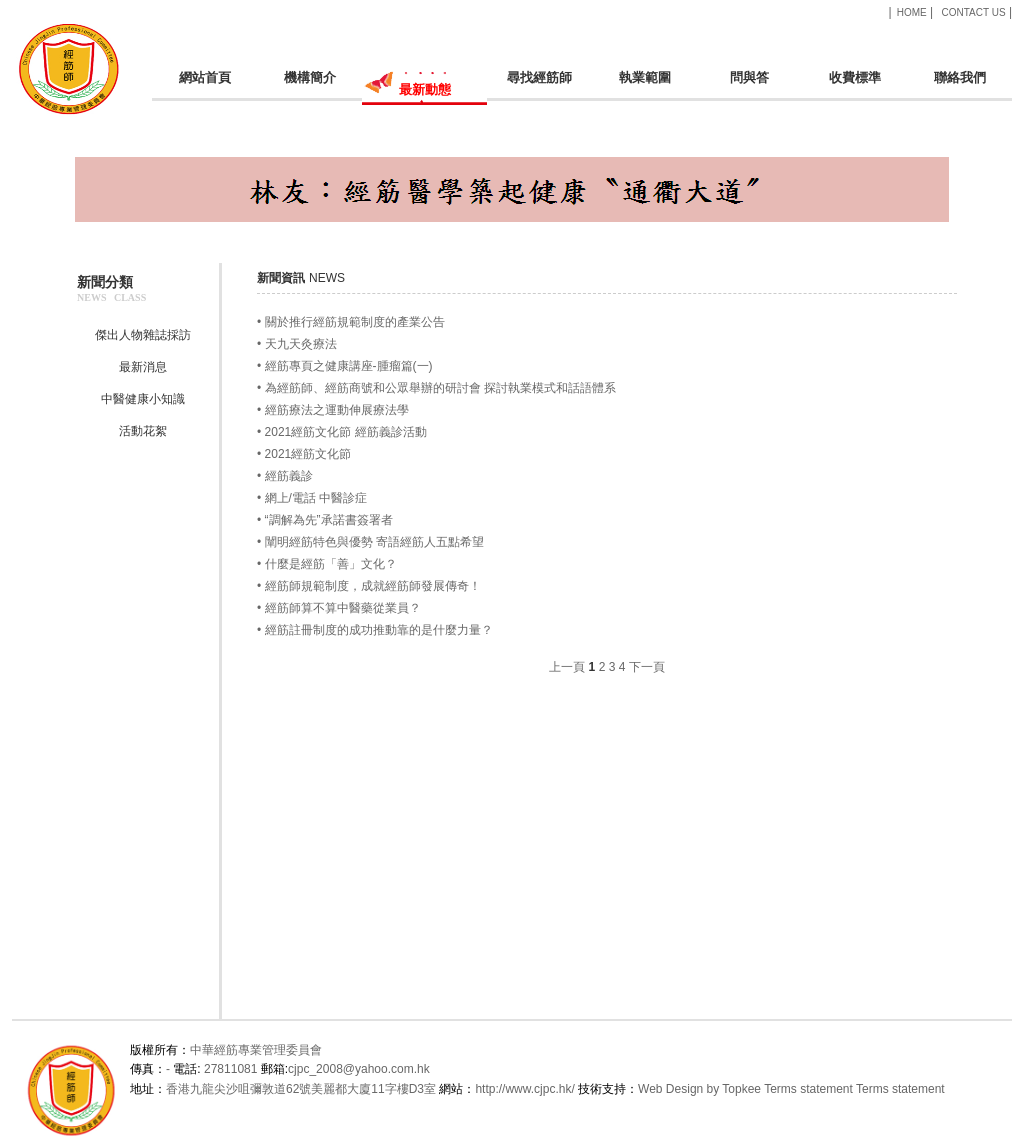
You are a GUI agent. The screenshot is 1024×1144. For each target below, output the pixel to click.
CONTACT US (973, 12)
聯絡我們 (959, 85)
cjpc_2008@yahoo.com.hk (359, 1069)
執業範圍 (644, 85)
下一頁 (647, 667)
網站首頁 (204, 85)
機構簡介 (309, 85)
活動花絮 (143, 431)
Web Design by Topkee (699, 1089)
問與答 (749, 85)
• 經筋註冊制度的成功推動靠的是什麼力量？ (375, 630)
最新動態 (424, 96)
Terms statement (808, 1089)
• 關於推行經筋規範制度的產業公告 (351, 322)
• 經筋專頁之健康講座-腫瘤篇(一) (345, 366)
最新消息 (143, 367)
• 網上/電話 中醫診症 (312, 498)
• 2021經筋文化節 (304, 454)
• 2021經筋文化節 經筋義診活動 (342, 432)
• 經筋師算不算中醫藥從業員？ (339, 608)
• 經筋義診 (285, 476)
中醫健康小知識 (143, 399)
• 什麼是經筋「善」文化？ (327, 564)
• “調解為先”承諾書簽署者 (325, 520)
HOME (912, 12)
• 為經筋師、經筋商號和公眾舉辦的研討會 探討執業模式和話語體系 (436, 388)
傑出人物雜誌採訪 (143, 335)
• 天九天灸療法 (297, 344)
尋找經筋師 (539, 85)
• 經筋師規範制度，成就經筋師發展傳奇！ (369, 586)
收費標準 (854, 85)
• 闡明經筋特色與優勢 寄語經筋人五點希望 (370, 542)
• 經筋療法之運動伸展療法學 (333, 410)
